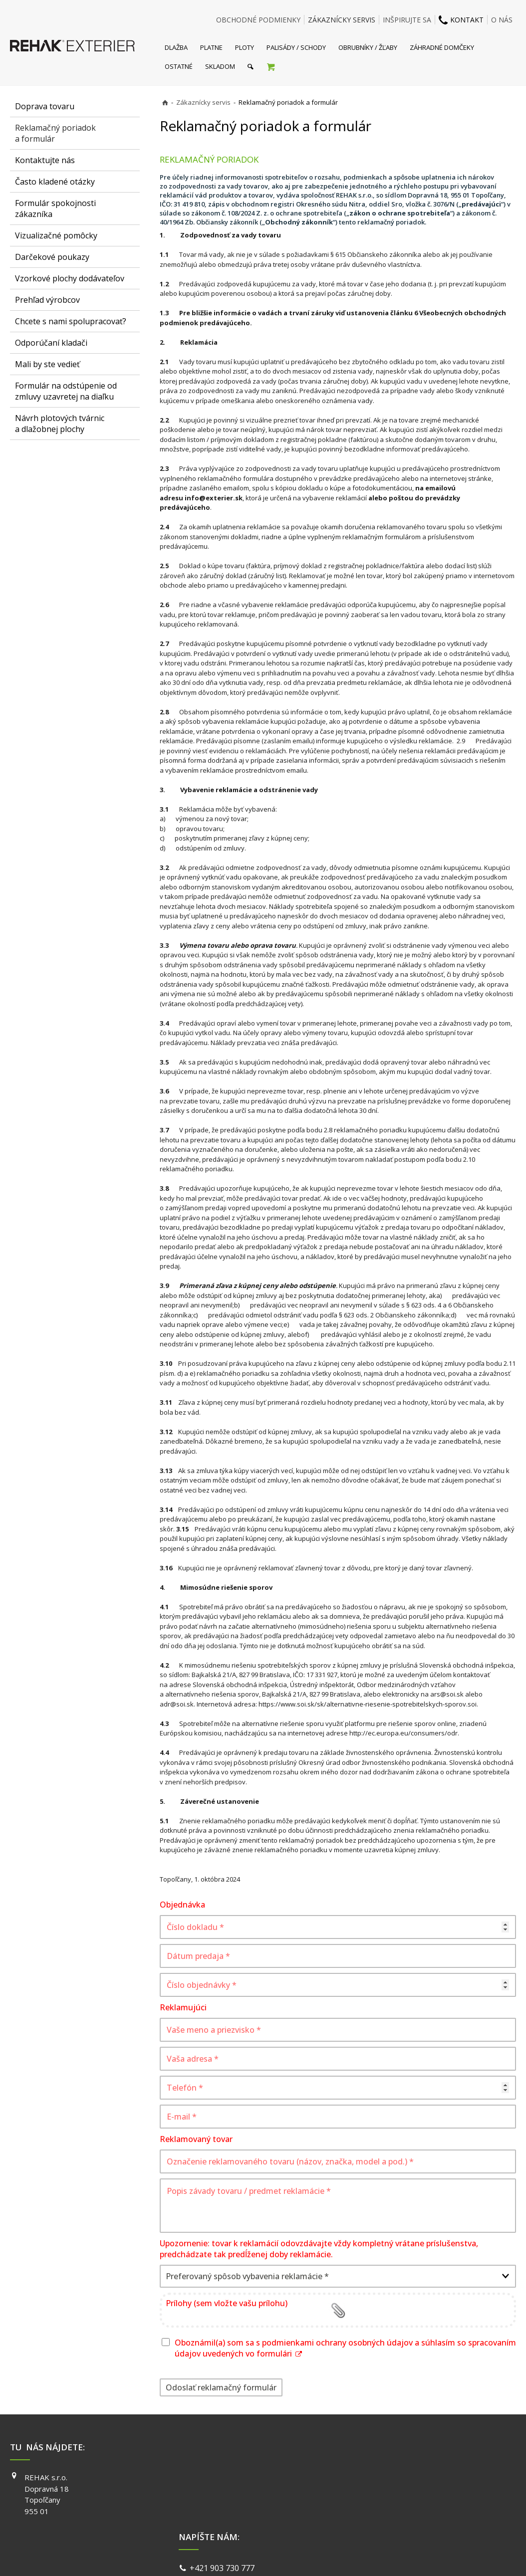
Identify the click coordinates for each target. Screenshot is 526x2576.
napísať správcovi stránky (236, 2556)
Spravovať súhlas (417, 2556)
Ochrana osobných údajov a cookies (332, 2556)
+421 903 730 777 (224, 2478)
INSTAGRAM (387, 2492)
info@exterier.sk (214, 497)
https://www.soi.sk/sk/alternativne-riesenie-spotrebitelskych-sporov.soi (368, 1704)
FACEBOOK (386, 2477)
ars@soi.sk (447, 1694)
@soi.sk (182, 1704)
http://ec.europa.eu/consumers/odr (403, 1732)
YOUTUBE (384, 2506)
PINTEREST (386, 2520)
